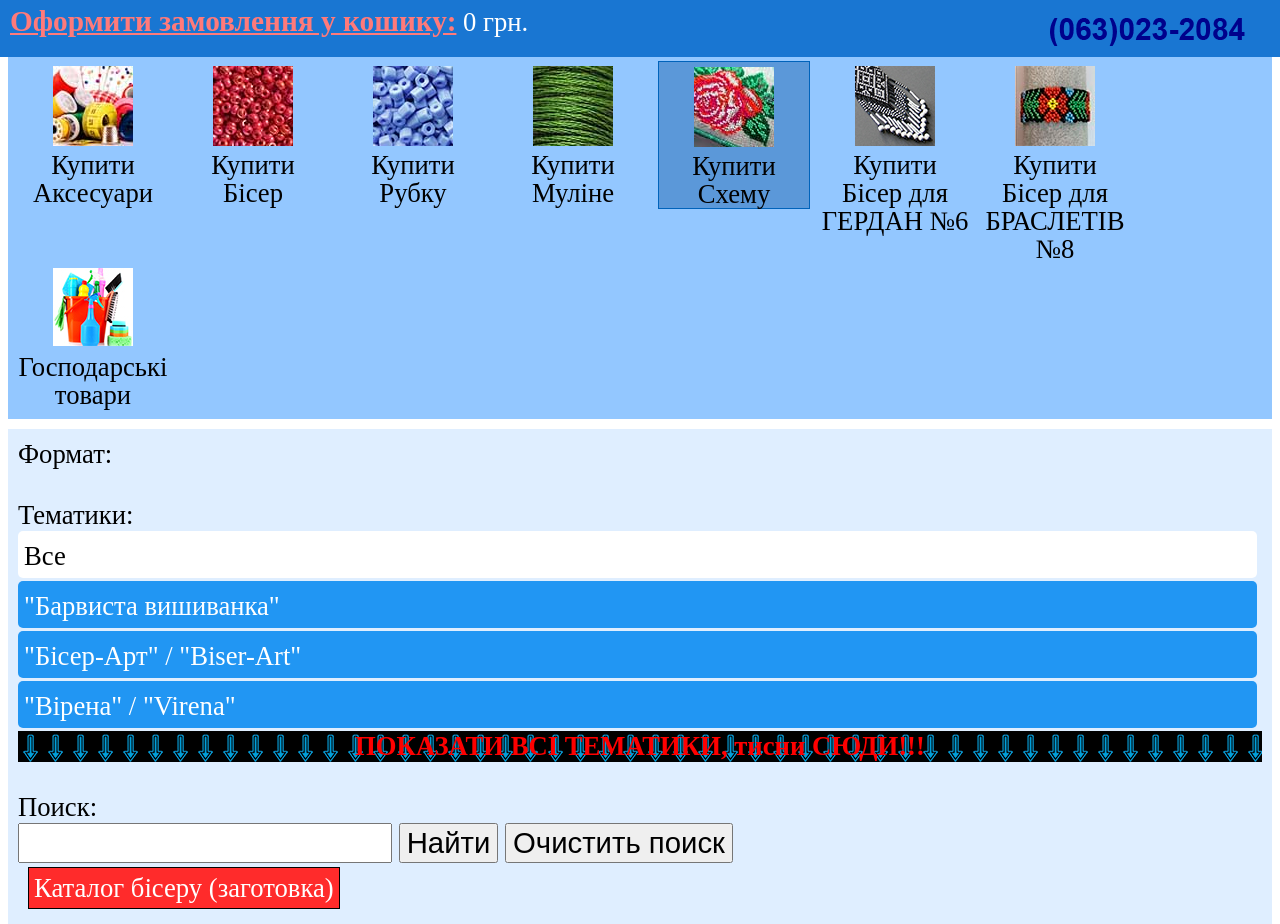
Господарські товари (93, 380)
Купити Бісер (253, 178)
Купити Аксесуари (93, 178)
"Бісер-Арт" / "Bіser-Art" (162, 656)
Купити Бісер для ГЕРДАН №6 (895, 192)
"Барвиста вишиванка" (152, 606)
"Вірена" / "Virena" (130, 706)
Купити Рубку (413, 178)
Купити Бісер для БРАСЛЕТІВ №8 (1054, 206)
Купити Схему (734, 180)
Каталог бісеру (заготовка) (184, 888)
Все (45, 556)
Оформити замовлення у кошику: (233, 21)
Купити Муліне (573, 178)
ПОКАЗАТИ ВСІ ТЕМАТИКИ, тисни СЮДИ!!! (640, 746)
